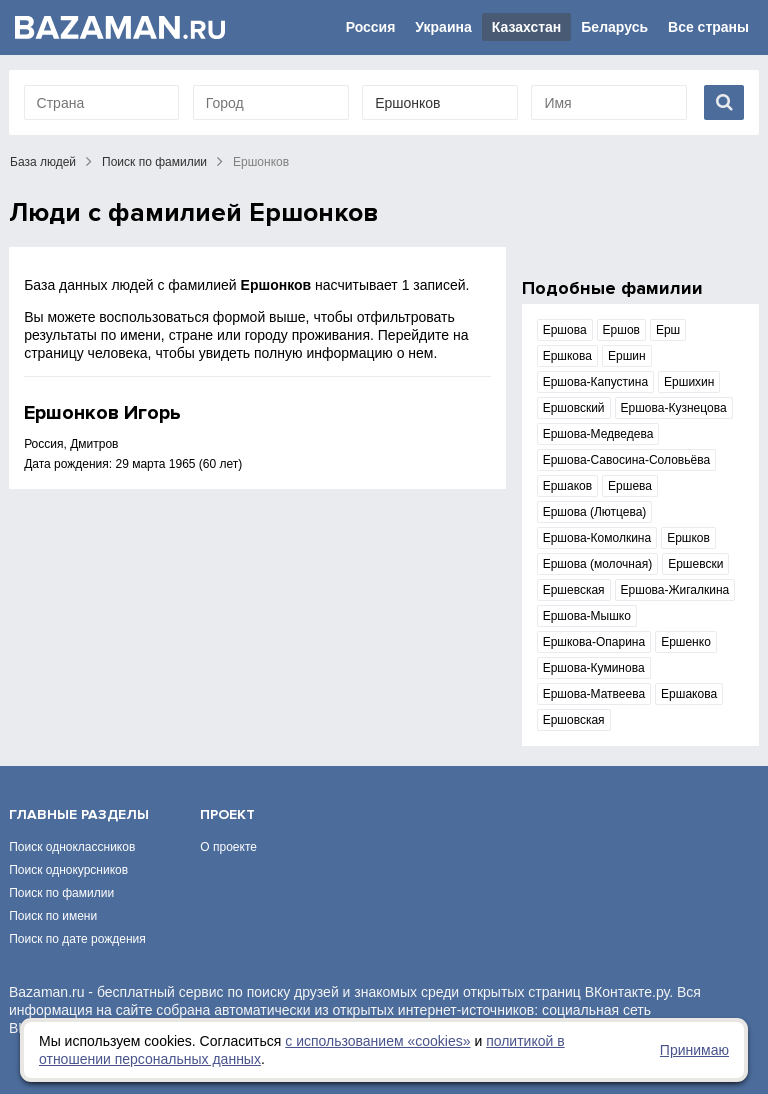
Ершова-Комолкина (597, 538)
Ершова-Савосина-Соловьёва (626, 460)
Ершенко (686, 642)
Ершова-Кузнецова (674, 408)
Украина (443, 27)
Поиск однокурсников (68, 870)
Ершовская (574, 720)
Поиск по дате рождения (77, 939)
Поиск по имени (53, 916)
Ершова (565, 330)
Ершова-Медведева (598, 434)
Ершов (621, 330)
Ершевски (695, 564)
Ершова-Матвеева (594, 694)
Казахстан (527, 27)
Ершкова (567, 356)
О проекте (228, 847)
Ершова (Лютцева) (595, 512)
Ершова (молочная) (597, 564)
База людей (43, 162)
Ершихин (689, 382)
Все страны (708, 27)
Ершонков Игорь (102, 413)
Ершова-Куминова (594, 668)
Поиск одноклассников (72, 847)
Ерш (668, 330)
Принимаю (694, 1050)
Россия (371, 27)
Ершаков (567, 486)
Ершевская (574, 590)
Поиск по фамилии (154, 162)
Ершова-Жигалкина (675, 590)
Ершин (627, 356)
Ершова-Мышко (587, 616)
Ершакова (689, 694)
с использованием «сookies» (377, 1041)
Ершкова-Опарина (594, 642)
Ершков (688, 538)
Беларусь (614, 27)
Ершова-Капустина (595, 382)
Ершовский (574, 408)
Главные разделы (79, 814)
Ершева (630, 486)
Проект (227, 814)
